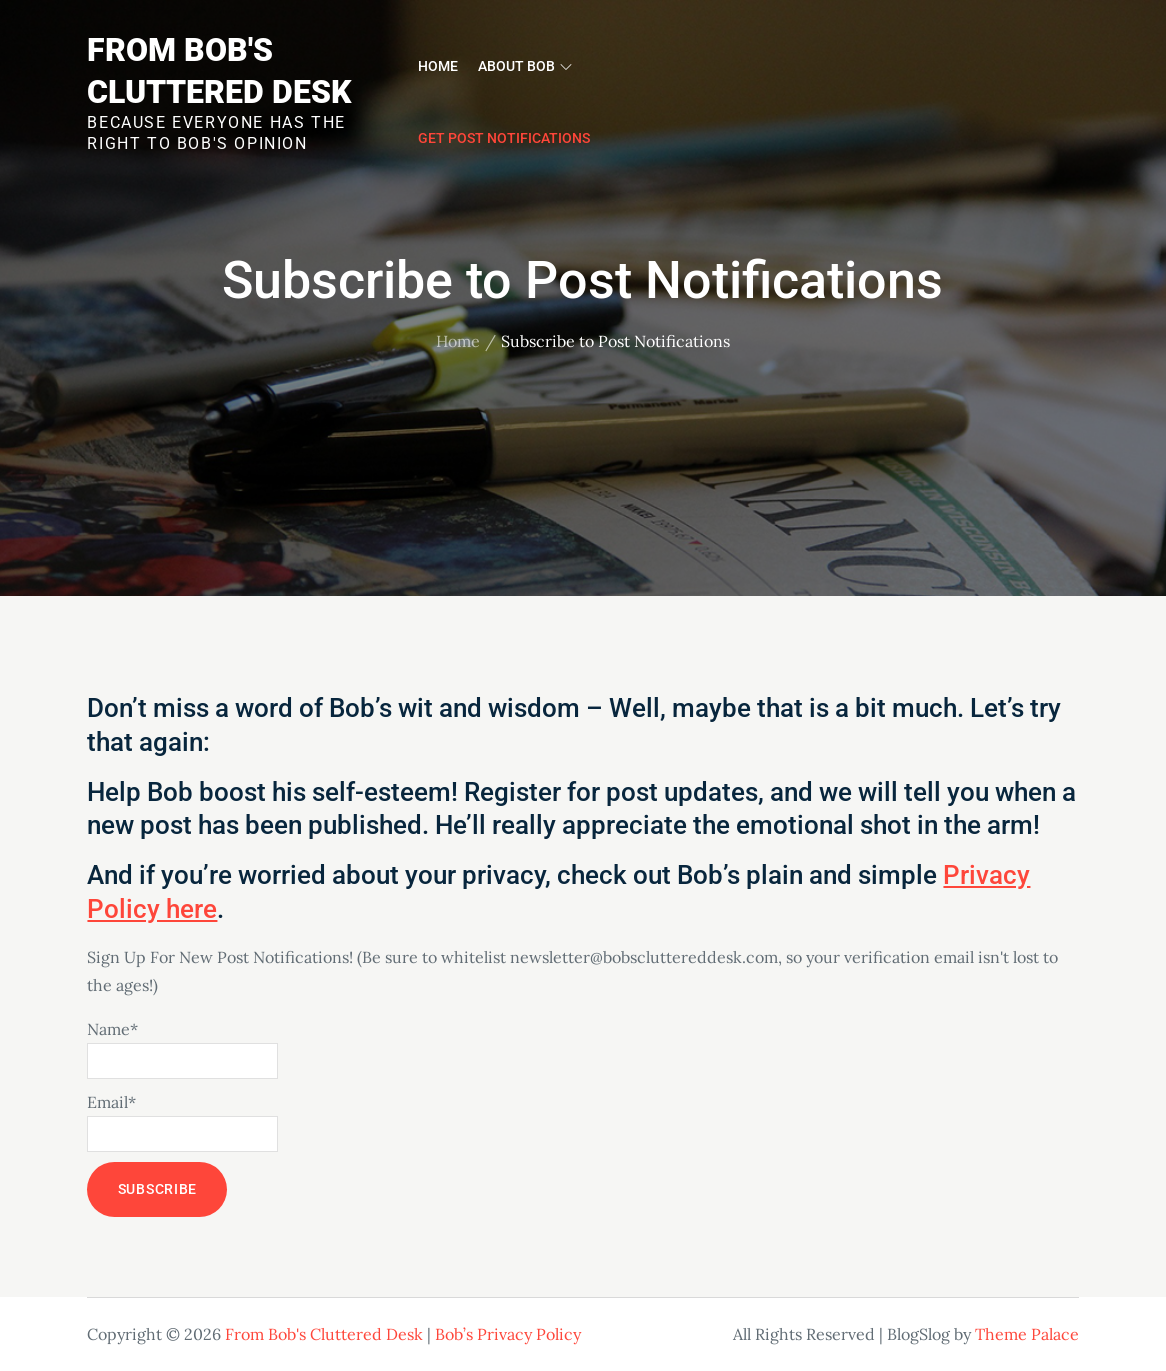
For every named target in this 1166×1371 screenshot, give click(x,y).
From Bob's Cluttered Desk (324, 1334)
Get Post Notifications (504, 138)
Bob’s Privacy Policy (508, 1334)
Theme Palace (1027, 1334)
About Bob (525, 66)
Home (438, 66)
